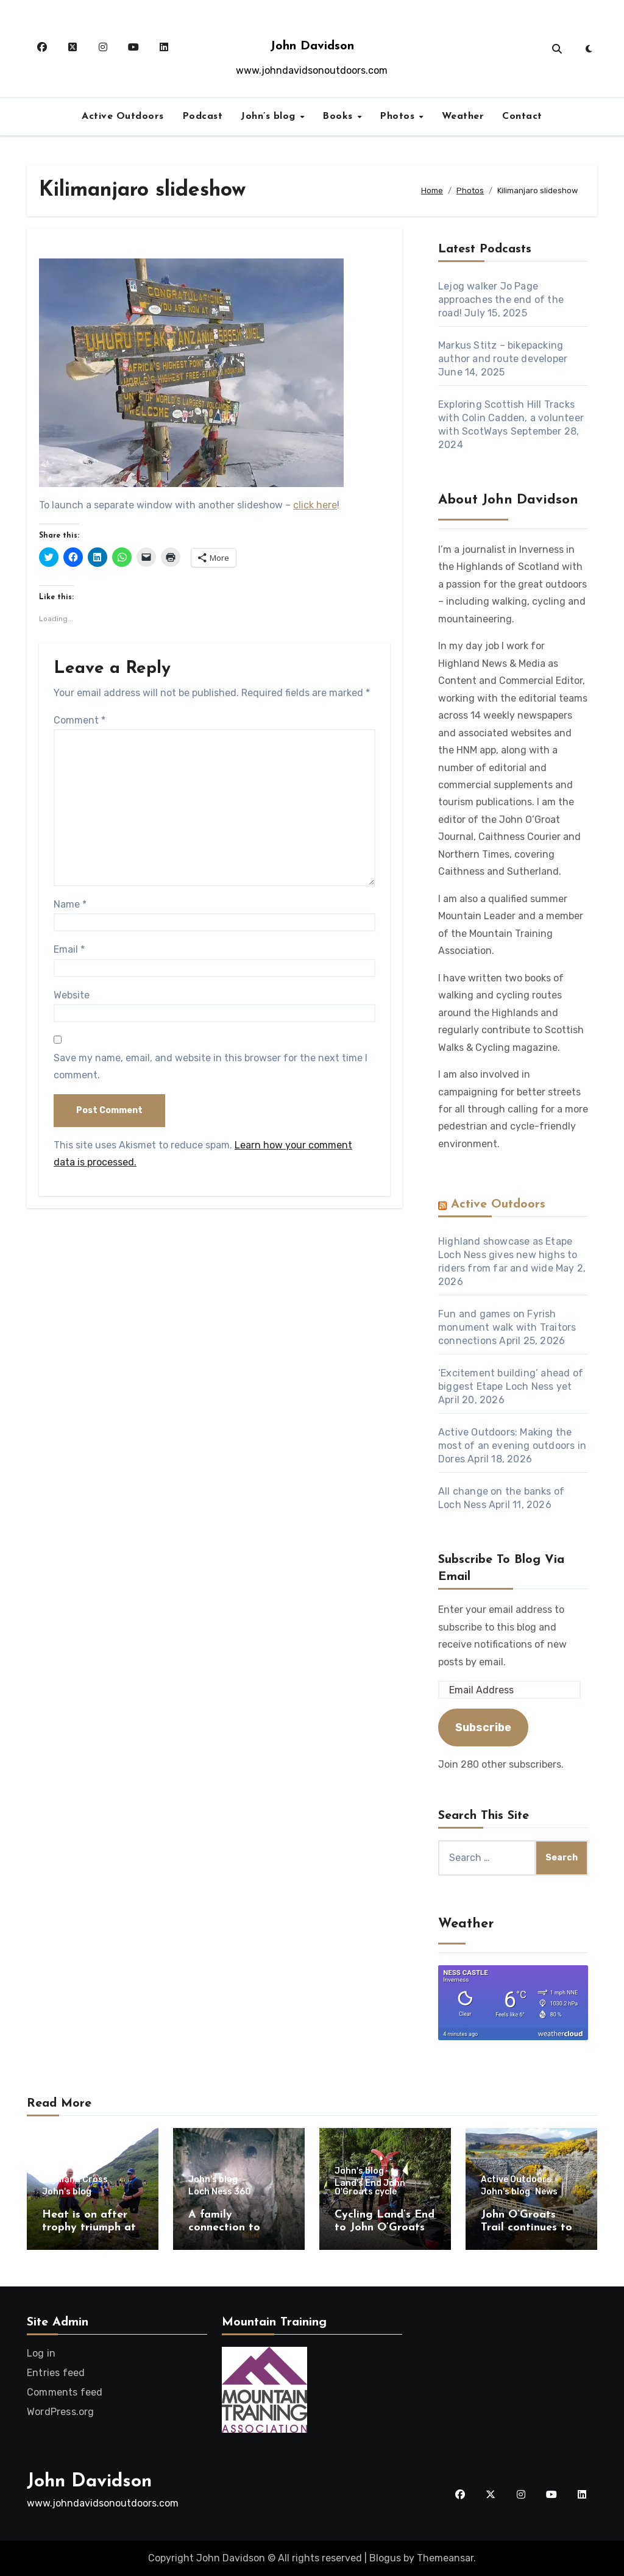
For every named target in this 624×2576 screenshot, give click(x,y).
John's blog (66, 2192)
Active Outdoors (123, 116)
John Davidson (312, 46)
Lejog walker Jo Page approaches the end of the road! (501, 299)
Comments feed (65, 2392)
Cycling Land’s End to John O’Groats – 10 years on (384, 2228)
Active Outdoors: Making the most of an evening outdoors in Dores (512, 1445)
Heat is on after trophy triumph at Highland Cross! (89, 2228)
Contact (522, 116)
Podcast (202, 116)
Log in (41, 2353)
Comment (79, 720)
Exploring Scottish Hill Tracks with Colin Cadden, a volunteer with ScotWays (511, 418)
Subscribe (483, 1727)
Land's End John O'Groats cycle (370, 2187)
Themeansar (445, 2558)
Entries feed (56, 2373)
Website (72, 995)
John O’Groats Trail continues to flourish (526, 2228)
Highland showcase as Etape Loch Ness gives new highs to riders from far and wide (508, 1255)
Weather (463, 116)
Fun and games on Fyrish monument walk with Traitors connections (507, 1327)
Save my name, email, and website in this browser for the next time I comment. (210, 1066)
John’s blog (270, 116)
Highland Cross (75, 2180)
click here (315, 505)
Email (69, 949)
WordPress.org (60, 2412)
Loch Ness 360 (219, 2192)
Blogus (385, 2558)
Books (339, 116)
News (546, 2192)
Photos (399, 116)
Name (70, 904)
